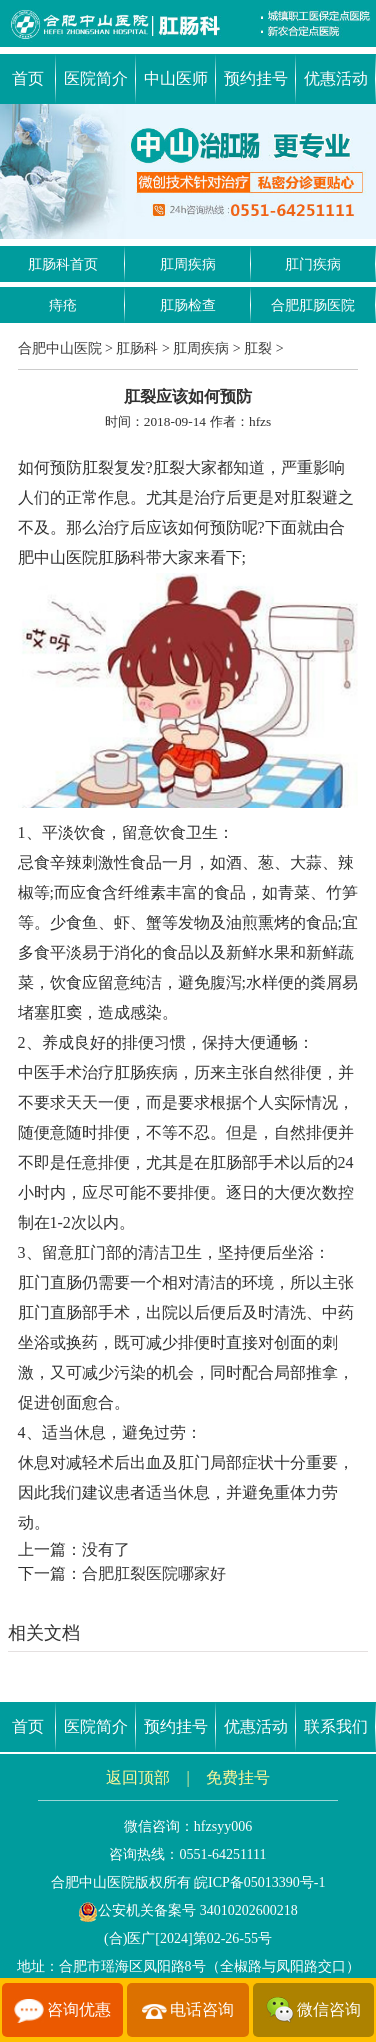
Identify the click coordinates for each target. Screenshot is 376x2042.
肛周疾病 (188, 264)
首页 (28, 78)
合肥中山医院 (60, 348)
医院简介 (96, 78)
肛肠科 (137, 348)
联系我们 (336, 1726)
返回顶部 (138, 1777)
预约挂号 (256, 78)
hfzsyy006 (223, 1826)
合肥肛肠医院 (313, 305)
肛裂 (258, 348)
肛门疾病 (313, 264)
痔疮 (63, 305)
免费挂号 (238, 1777)
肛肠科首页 (63, 264)
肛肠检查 (188, 305)
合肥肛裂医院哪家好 (154, 1573)
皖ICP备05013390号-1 (259, 1882)
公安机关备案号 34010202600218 (188, 1910)
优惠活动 (336, 78)
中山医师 (176, 78)
